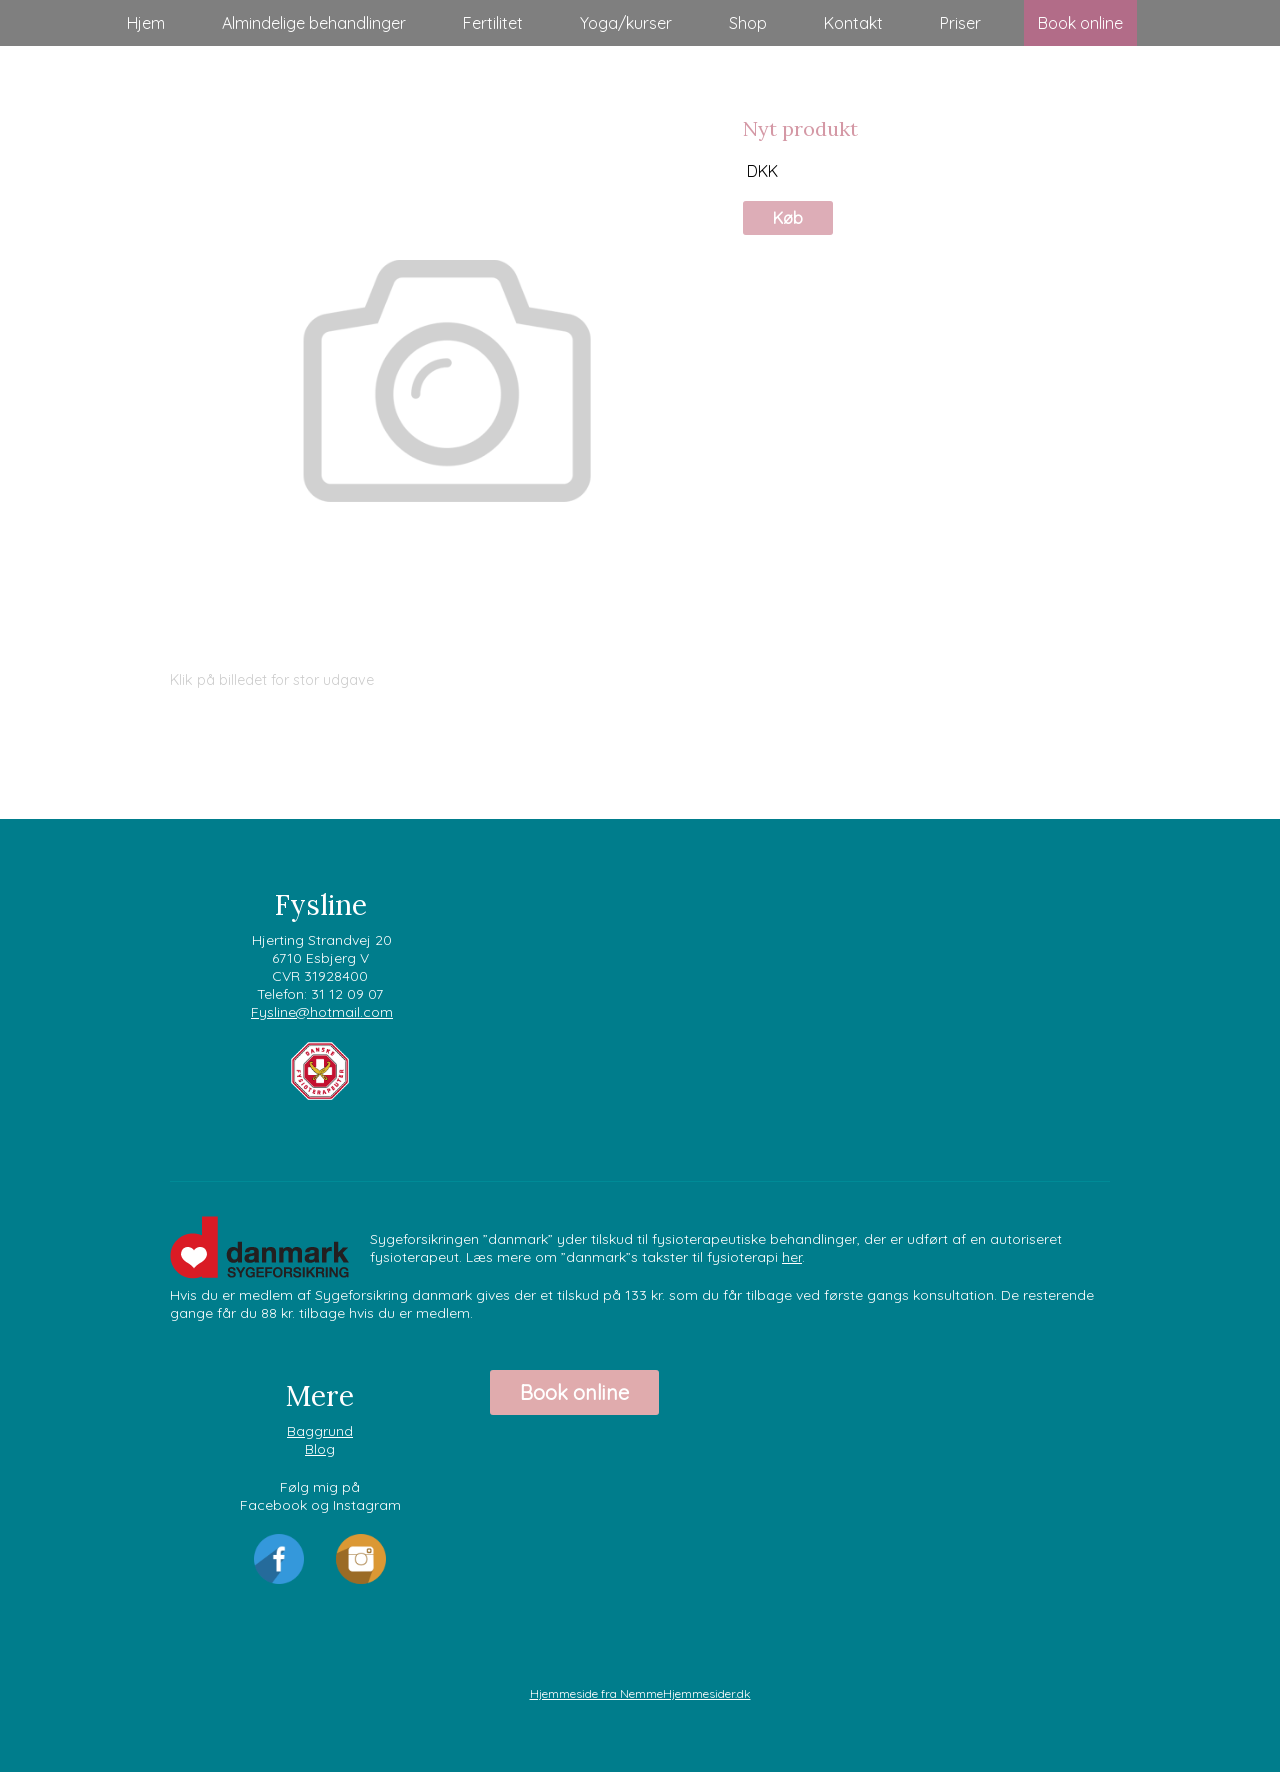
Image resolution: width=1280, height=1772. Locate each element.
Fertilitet (493, 23)
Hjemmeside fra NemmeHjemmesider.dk (640, 1693)
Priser (960, 23)
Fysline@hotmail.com (322, 1012)
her (792, 1257)
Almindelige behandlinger (314, 23)
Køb (788, 218)
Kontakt (853, 23)
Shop (748, 23)
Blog (320, 1449)
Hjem (146, 23)
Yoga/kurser (626, 23)
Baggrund (320, 1431)
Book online (1080, 23)
